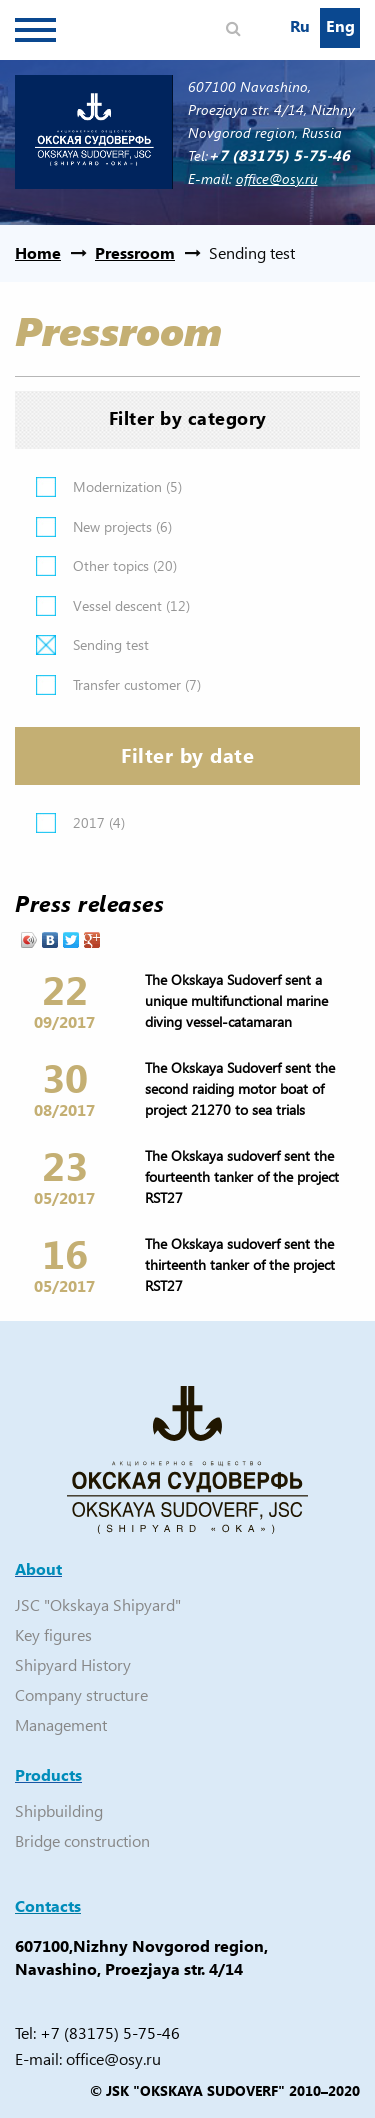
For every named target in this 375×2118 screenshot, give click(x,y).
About (38, 1568)
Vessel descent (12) (131, 605)
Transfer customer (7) (137, 684)
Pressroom (135, 252)
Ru (300, 25)
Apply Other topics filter (46, 566)
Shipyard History (73, 1664)
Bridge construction (82, 1840)
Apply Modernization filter (46, 487)
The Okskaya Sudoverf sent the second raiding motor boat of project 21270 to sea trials (240, 1088)
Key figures (53, 1634)
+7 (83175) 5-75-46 (110, 2032)
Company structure (81, 1694)
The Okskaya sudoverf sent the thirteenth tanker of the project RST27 (240, 1264)
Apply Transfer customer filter (46, 685)
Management (61, 1724)
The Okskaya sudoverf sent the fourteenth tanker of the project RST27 (242, 1176)
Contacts (48, 1905)
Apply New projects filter (46, 527)
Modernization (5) (127, 486)
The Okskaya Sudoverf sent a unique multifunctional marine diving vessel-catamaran (236, 1000)
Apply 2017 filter (46, 823)
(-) (46, 645)
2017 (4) (99, 822)
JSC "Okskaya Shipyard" (98, 1604)
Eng (340, 25)
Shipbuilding (59, 1810)
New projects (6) (122, 526)
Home (38, 252)
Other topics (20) (125, 565)
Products (48, 1774)
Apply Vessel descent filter (46, 606)
